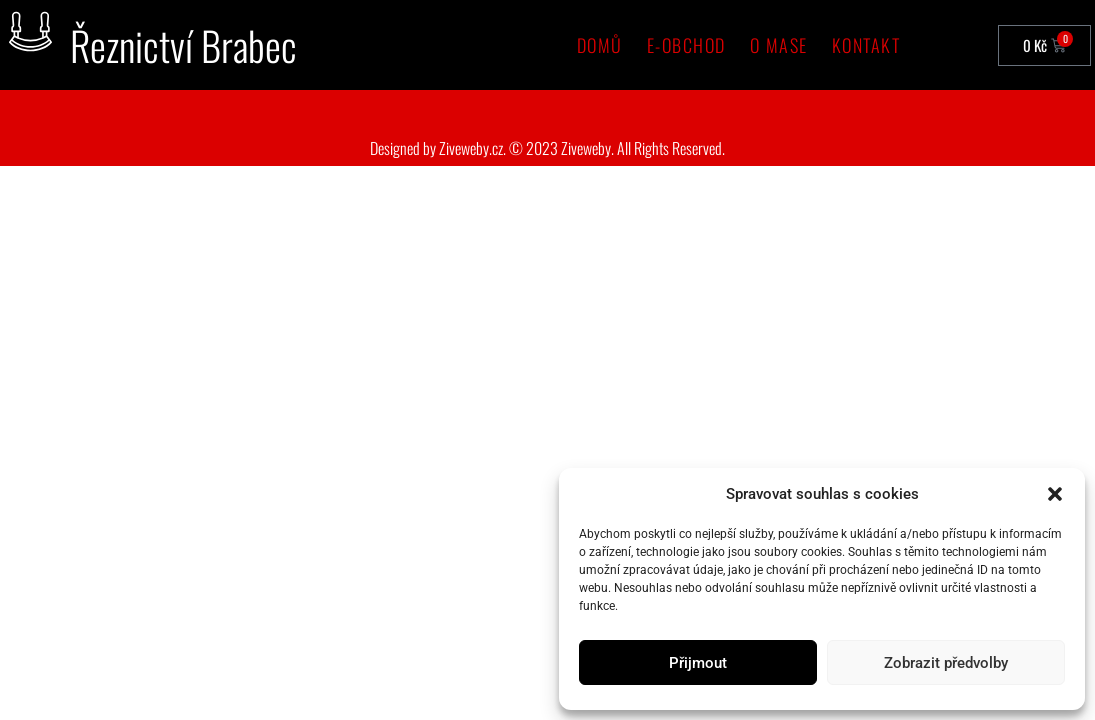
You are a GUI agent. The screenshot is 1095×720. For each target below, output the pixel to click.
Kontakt (866, 45)
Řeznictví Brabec (183, 45)
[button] (1055, 494)
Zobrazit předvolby (946, 663)
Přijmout (698, 663)
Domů (600, 45)
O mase (779, 45)
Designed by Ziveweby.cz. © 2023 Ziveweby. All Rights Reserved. (547, 148)
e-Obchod (686, 45)
